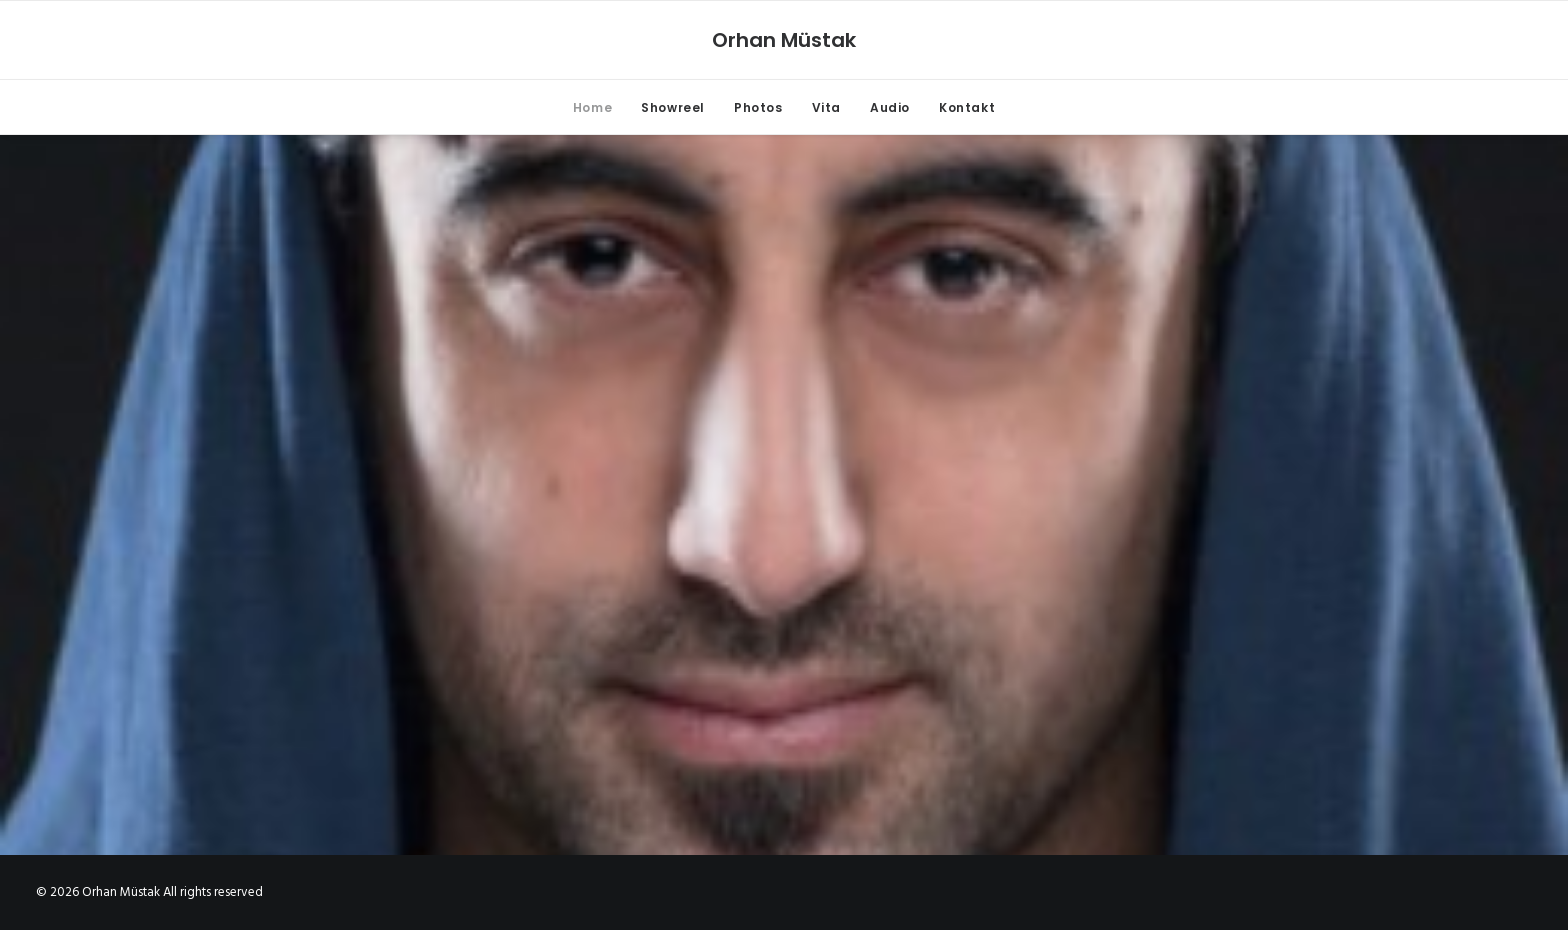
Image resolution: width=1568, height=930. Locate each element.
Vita (826, 107)
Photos (758, 107)
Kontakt (967, 107)
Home (592, 107)
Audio (890, 107)
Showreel (673, 107)
